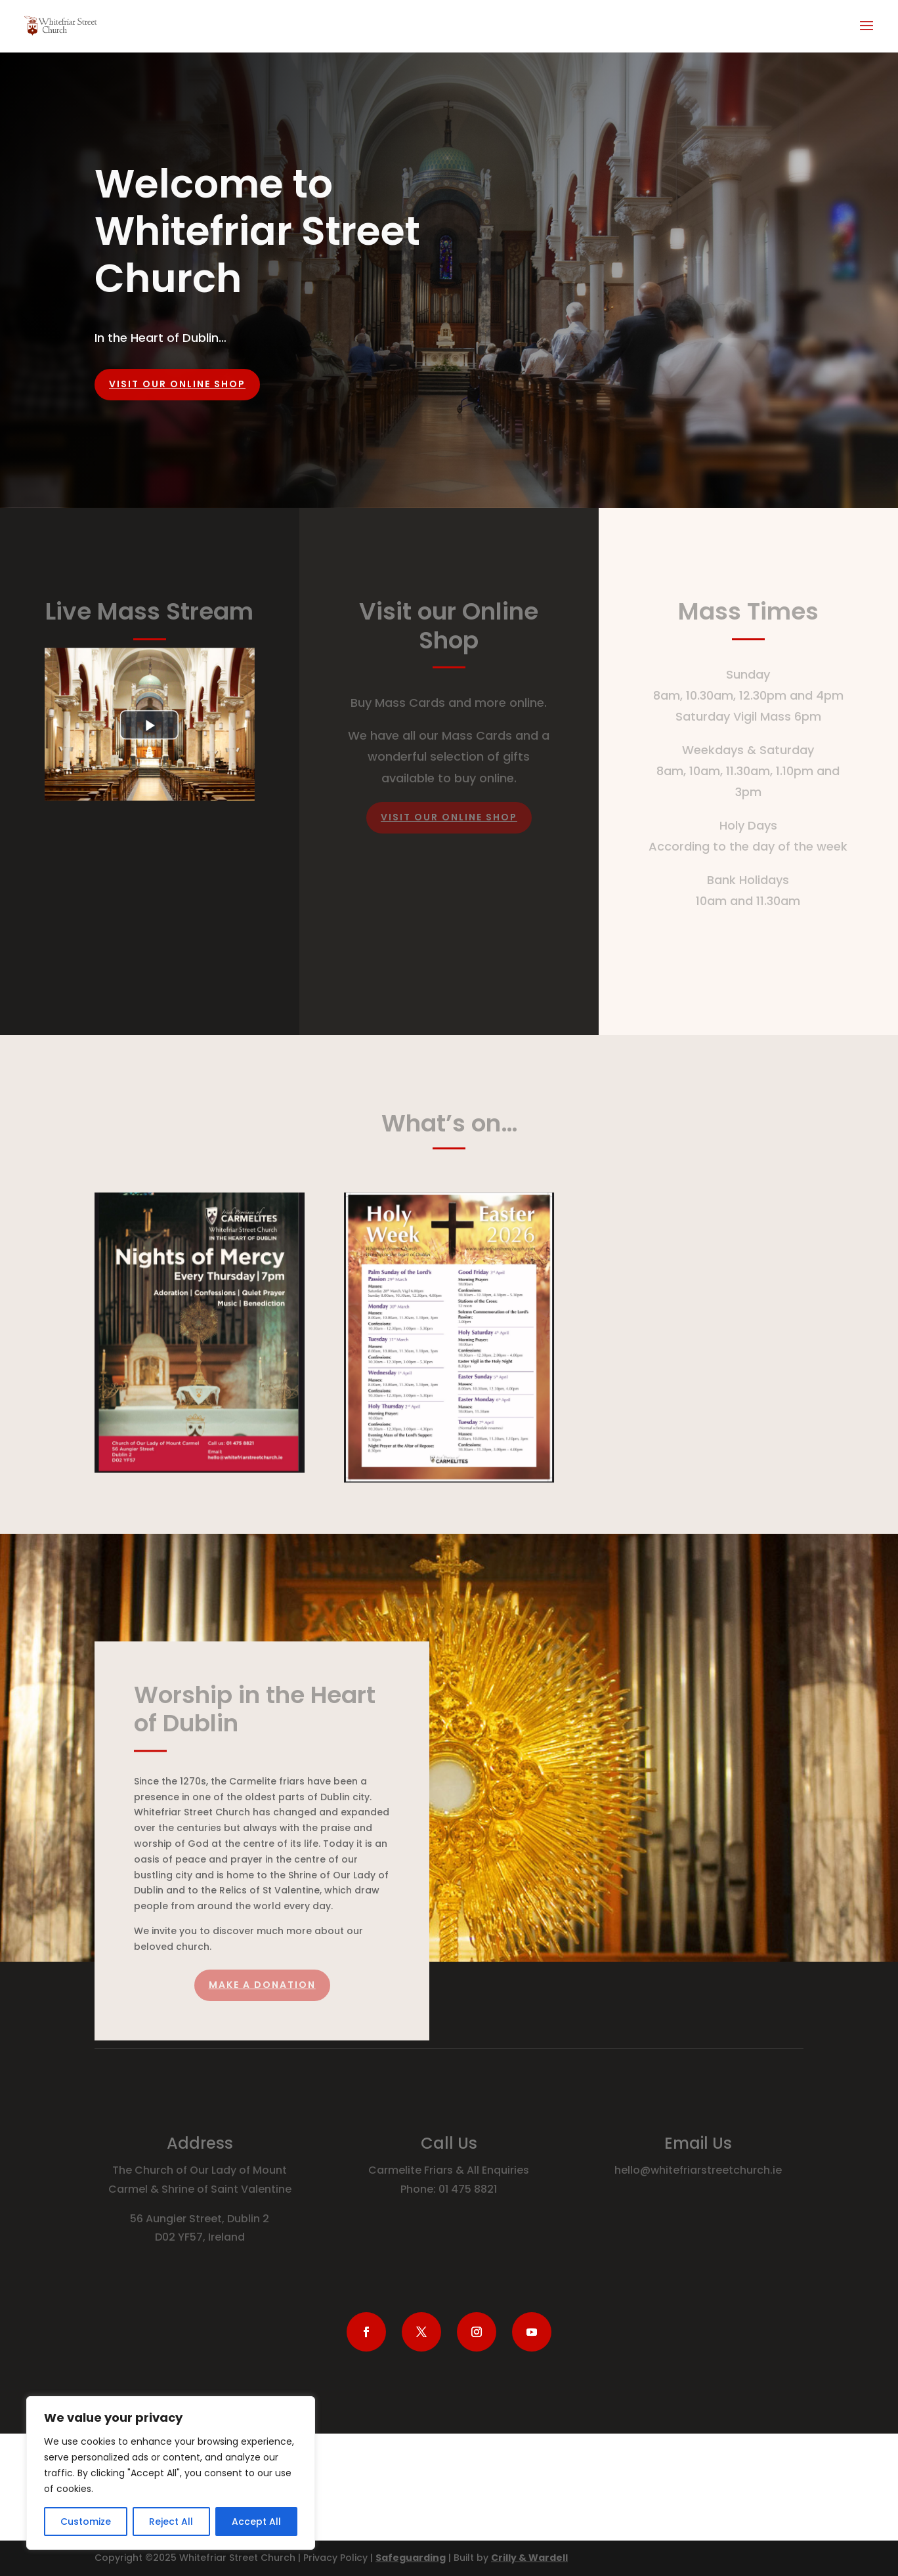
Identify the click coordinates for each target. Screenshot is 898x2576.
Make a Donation (262, 1984)
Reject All (171, 2521)
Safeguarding (410, 2557)
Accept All (256, 2521)
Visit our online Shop (449, 817)
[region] (170, 2473)
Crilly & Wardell (529, 2557)
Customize (85, 2521)
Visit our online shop (177, 384)
